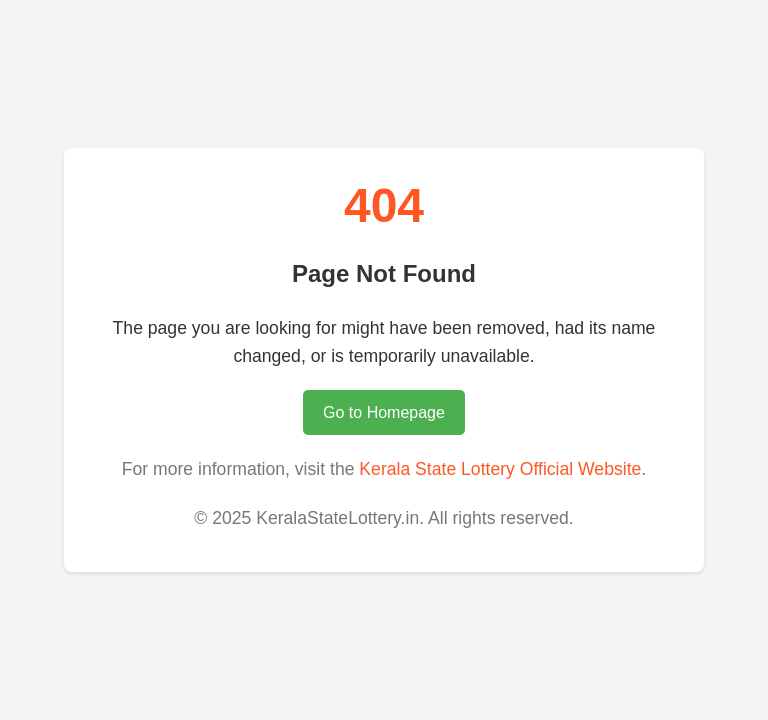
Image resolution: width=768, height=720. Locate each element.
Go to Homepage (384, 412)
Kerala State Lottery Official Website (500, 469)
